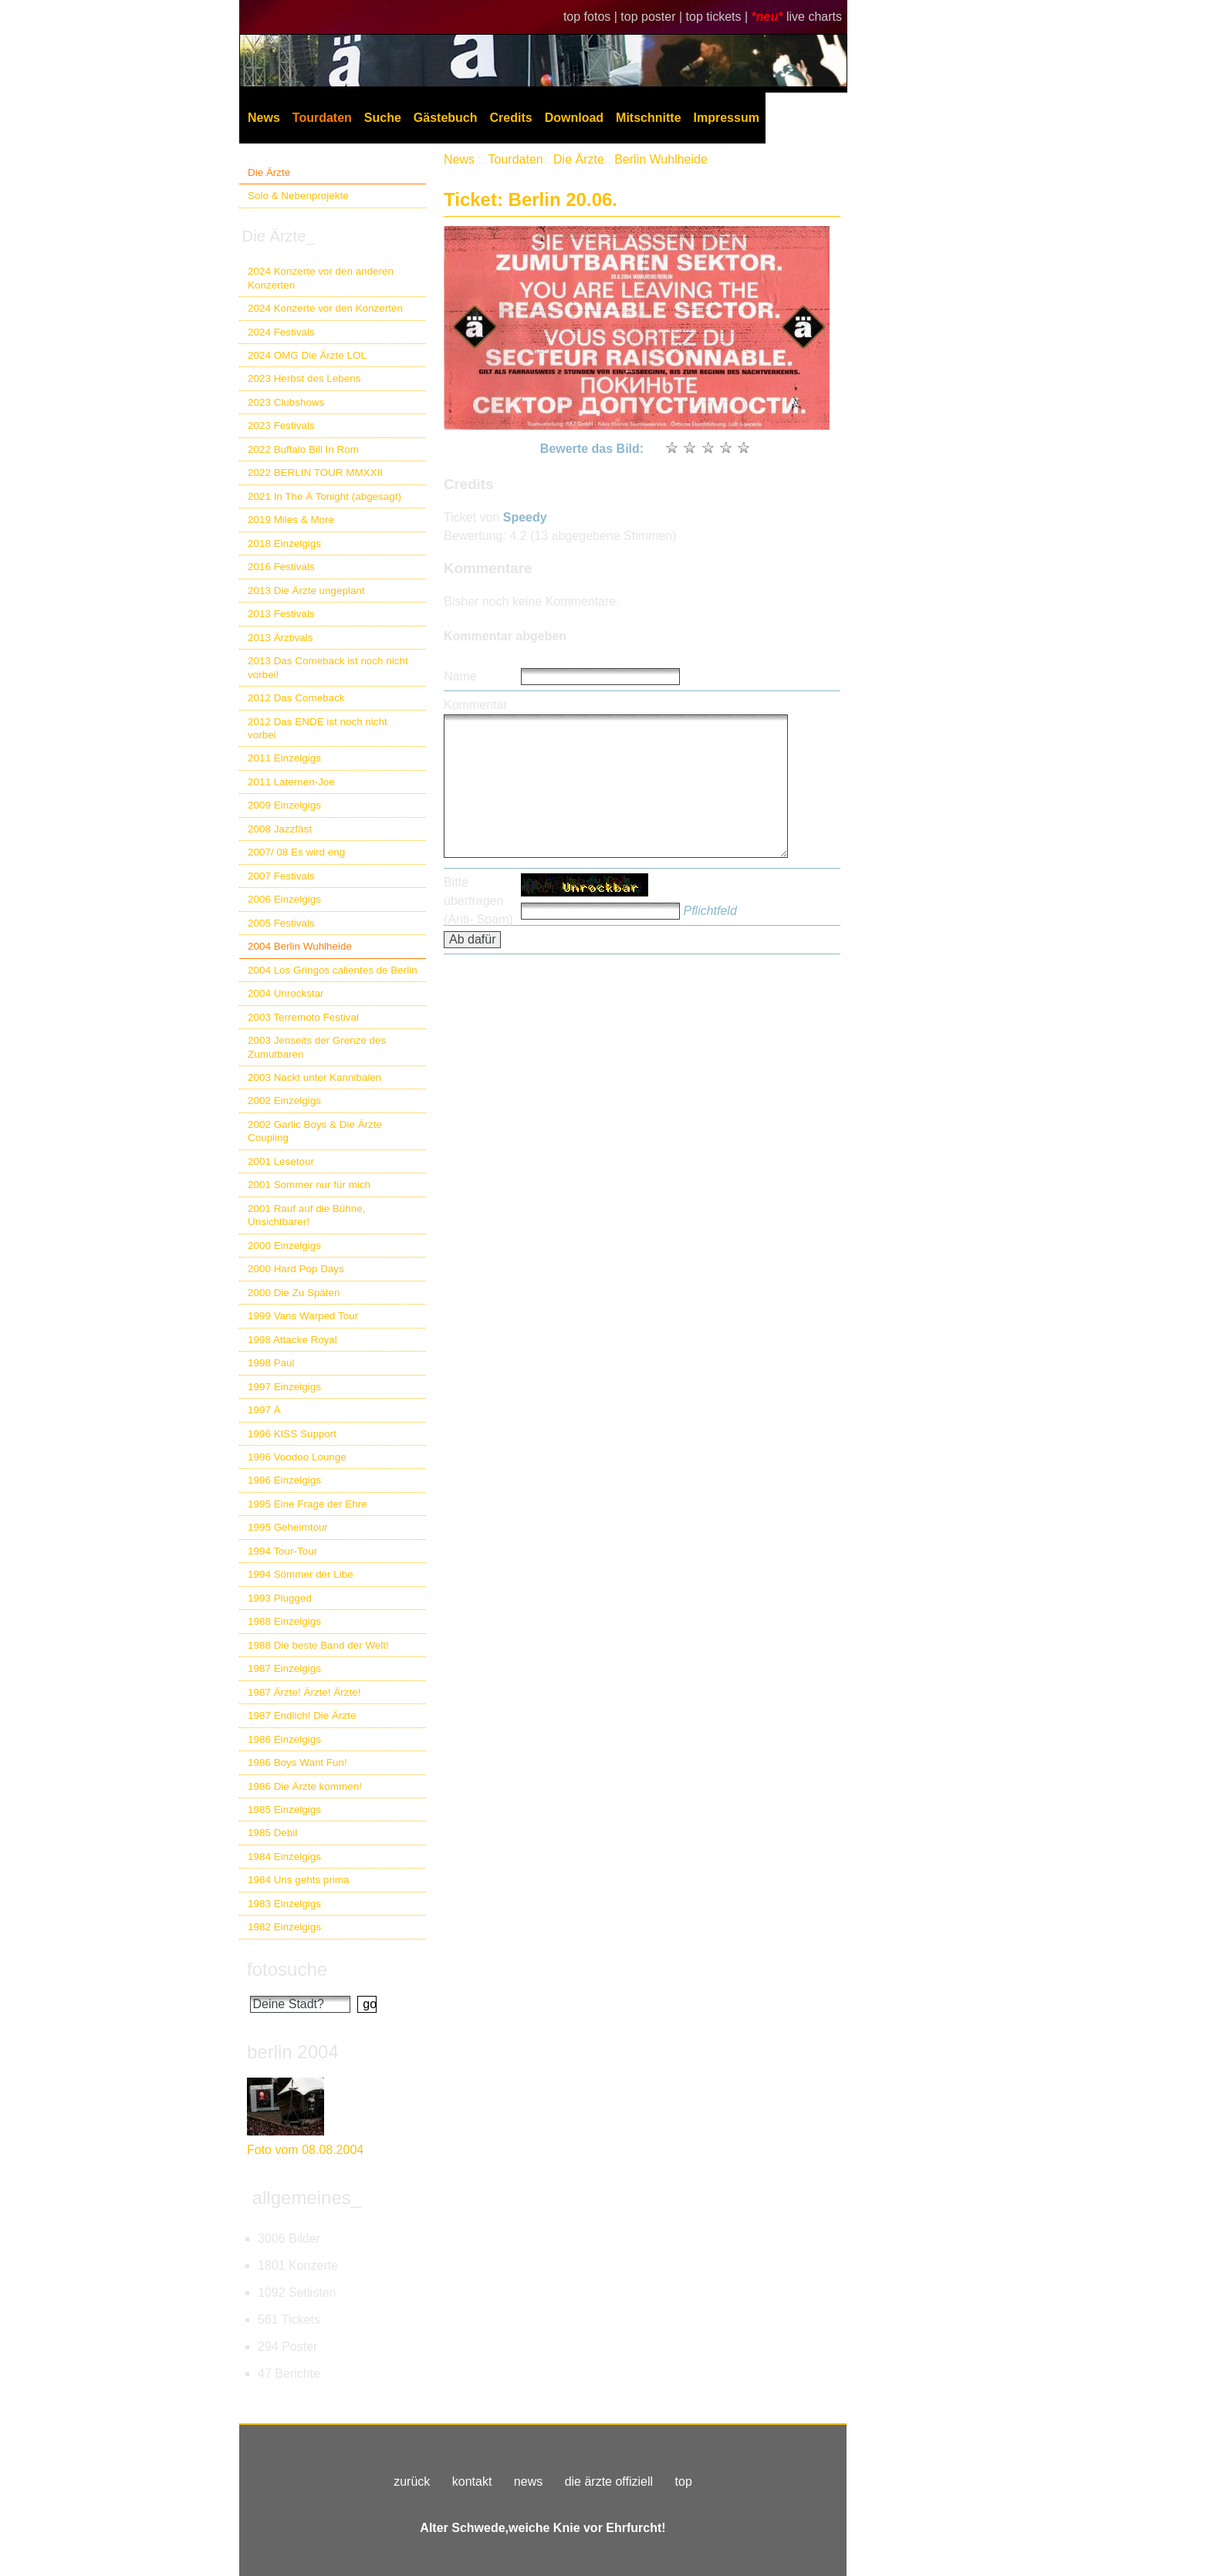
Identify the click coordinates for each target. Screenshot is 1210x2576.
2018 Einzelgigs (284, 543)
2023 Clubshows (286, 402)
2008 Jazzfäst (280, 829)
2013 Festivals (281, 614)
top (683, 2481)
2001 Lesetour (281, 1161)
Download (574, 117)
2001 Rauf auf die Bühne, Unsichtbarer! (306, 1215)
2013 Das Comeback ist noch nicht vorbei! (328, 667)
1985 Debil (272, 1832)
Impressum (726, 117)
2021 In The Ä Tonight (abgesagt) (324, 496)
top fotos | (591, 16)
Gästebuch (446, 117)
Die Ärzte (269, 172)
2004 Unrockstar (286, 993)
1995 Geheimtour (288, 1527)
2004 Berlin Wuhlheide (300, 946)
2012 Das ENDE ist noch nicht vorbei (317, 728)
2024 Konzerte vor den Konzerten (325, 308)
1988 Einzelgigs (284, 1621)
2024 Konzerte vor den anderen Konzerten (321, 277)
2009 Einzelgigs (284, 805)
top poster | (652, 16)
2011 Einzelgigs (284, 758)
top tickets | (719, 16)
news (528, 2481)
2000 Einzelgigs (284, 1245)
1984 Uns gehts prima (298, 1880)
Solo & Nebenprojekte (298, 195)
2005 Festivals (281, 923)
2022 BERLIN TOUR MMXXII (315, 472)
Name (460, 676)
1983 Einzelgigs (284, 1903)
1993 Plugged (280, 1598)
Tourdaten (322, 117)
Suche (382, 117)
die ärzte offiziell (609, 2481)
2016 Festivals (281, 566)
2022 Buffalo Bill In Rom (303, 449)
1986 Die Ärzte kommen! (305, 1786)
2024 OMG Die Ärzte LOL (307, 355)
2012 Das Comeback (296, 698)
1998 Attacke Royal (292, 1339)
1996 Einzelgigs (284, 1480)
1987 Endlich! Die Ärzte (302, 1715)
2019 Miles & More (291, 519)
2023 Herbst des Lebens (304, 378)
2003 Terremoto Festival (303, 1017)
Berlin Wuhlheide (661, 159)
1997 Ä (264, 1410)
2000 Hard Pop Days (296, 1268)
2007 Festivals (281, 876)
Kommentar (476, 704)
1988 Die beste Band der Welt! (318, 1645)
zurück (412, 2481)
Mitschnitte (648, 117)
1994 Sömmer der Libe (300, 1574)
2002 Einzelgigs (284, 1100)
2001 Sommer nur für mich (309, 1184)
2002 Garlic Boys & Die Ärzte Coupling (315, 1131)
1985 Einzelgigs (284, 1809)
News (264, 117)
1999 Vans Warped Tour (303, 1316)
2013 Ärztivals (280, 637)
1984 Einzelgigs (284, 1856)
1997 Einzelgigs (284, 1387)
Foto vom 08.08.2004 (305, 2149)
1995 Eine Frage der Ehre (307, 1504)
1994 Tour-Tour (282, 1551)
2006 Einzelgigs (284, 899)
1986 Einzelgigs (284, 1739)
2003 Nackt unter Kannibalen (314, 1077)
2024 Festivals (281, 332)
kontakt (472, 2481)
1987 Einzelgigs (284, 1668)
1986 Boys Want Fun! (297, 1762)
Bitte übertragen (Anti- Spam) (478, 901)
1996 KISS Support (292, 1434)
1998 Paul (271, 1363)
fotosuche (287, 1969)
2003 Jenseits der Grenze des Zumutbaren (317, 1047)
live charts (814, 16)
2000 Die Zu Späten (294, 1292)
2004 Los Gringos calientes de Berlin (332, 970)
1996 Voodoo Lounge (297, 1457)
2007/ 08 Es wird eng (296, 852)
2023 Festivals (281, 425)
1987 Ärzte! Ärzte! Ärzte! (304, 1692)
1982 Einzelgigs (284, 1927)
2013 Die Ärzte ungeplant (306, 590)
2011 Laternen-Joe (291, 782)
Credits (511, 117)
